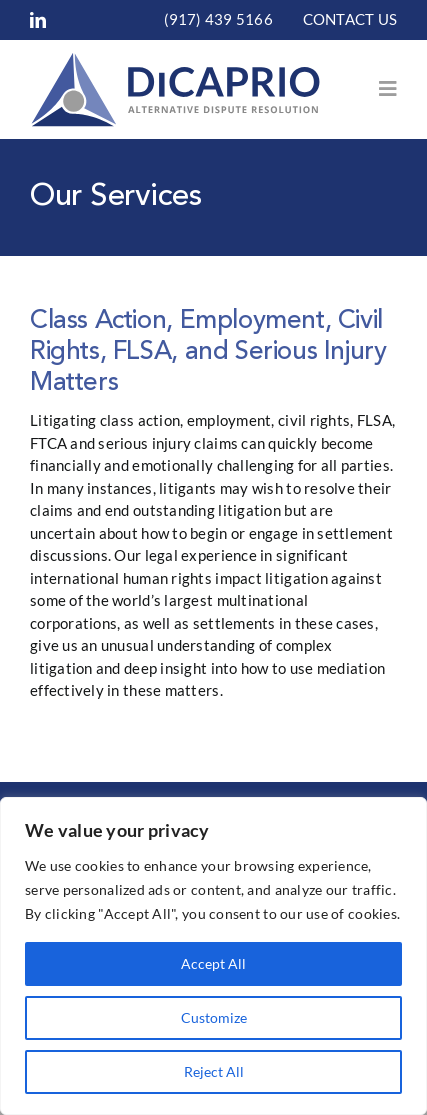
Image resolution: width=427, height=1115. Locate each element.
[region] (213, 956)
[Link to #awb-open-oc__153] (388, 89)
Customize (214, 1017)
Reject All (214, 1071)
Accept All (213, 963)
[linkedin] (38, 20)
